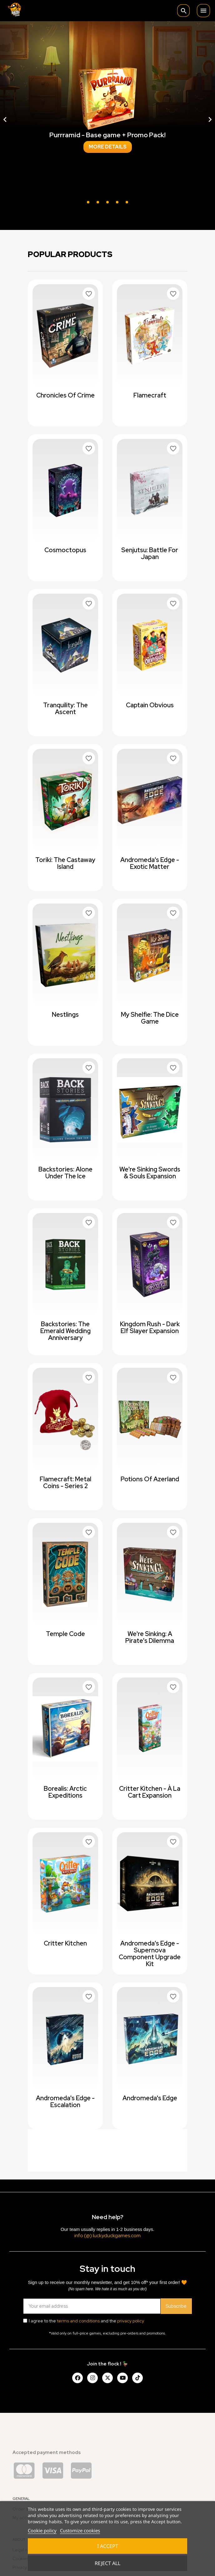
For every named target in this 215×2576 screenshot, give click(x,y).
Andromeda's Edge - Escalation (65, 2101)
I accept (107, 2546)
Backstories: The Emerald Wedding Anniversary (65, 1331)
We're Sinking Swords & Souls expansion (149, 1173)
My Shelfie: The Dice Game (150, 1018)
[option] (107, 118)
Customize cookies (80, 2530)
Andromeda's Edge (149, 2098)
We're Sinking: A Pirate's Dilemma (149, 1637)
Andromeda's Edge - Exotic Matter (149, 863)
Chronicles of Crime (65, 395)
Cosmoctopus (65, 550)
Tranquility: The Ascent (65, 708)
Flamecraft (149, 395)
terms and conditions (78, 2321)
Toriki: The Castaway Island (65, 863)
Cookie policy (42, 2530)
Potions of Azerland (150, 1479)
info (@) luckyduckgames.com (107, 2235)
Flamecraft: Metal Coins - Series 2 (65, 1482)
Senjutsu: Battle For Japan (149, 553)
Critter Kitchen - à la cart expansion (149, 1792)
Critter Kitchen (65, 1943)
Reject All (107, 2563)
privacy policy (130, 2321)
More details (108, 147)
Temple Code (65, 1633)
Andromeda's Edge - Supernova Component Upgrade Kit (150, 1953)
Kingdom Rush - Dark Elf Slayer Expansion (150, 1327)
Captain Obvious (150, 705)
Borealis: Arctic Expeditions (65, 1792)
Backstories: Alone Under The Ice (65, 1173)
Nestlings (65, 1014)
